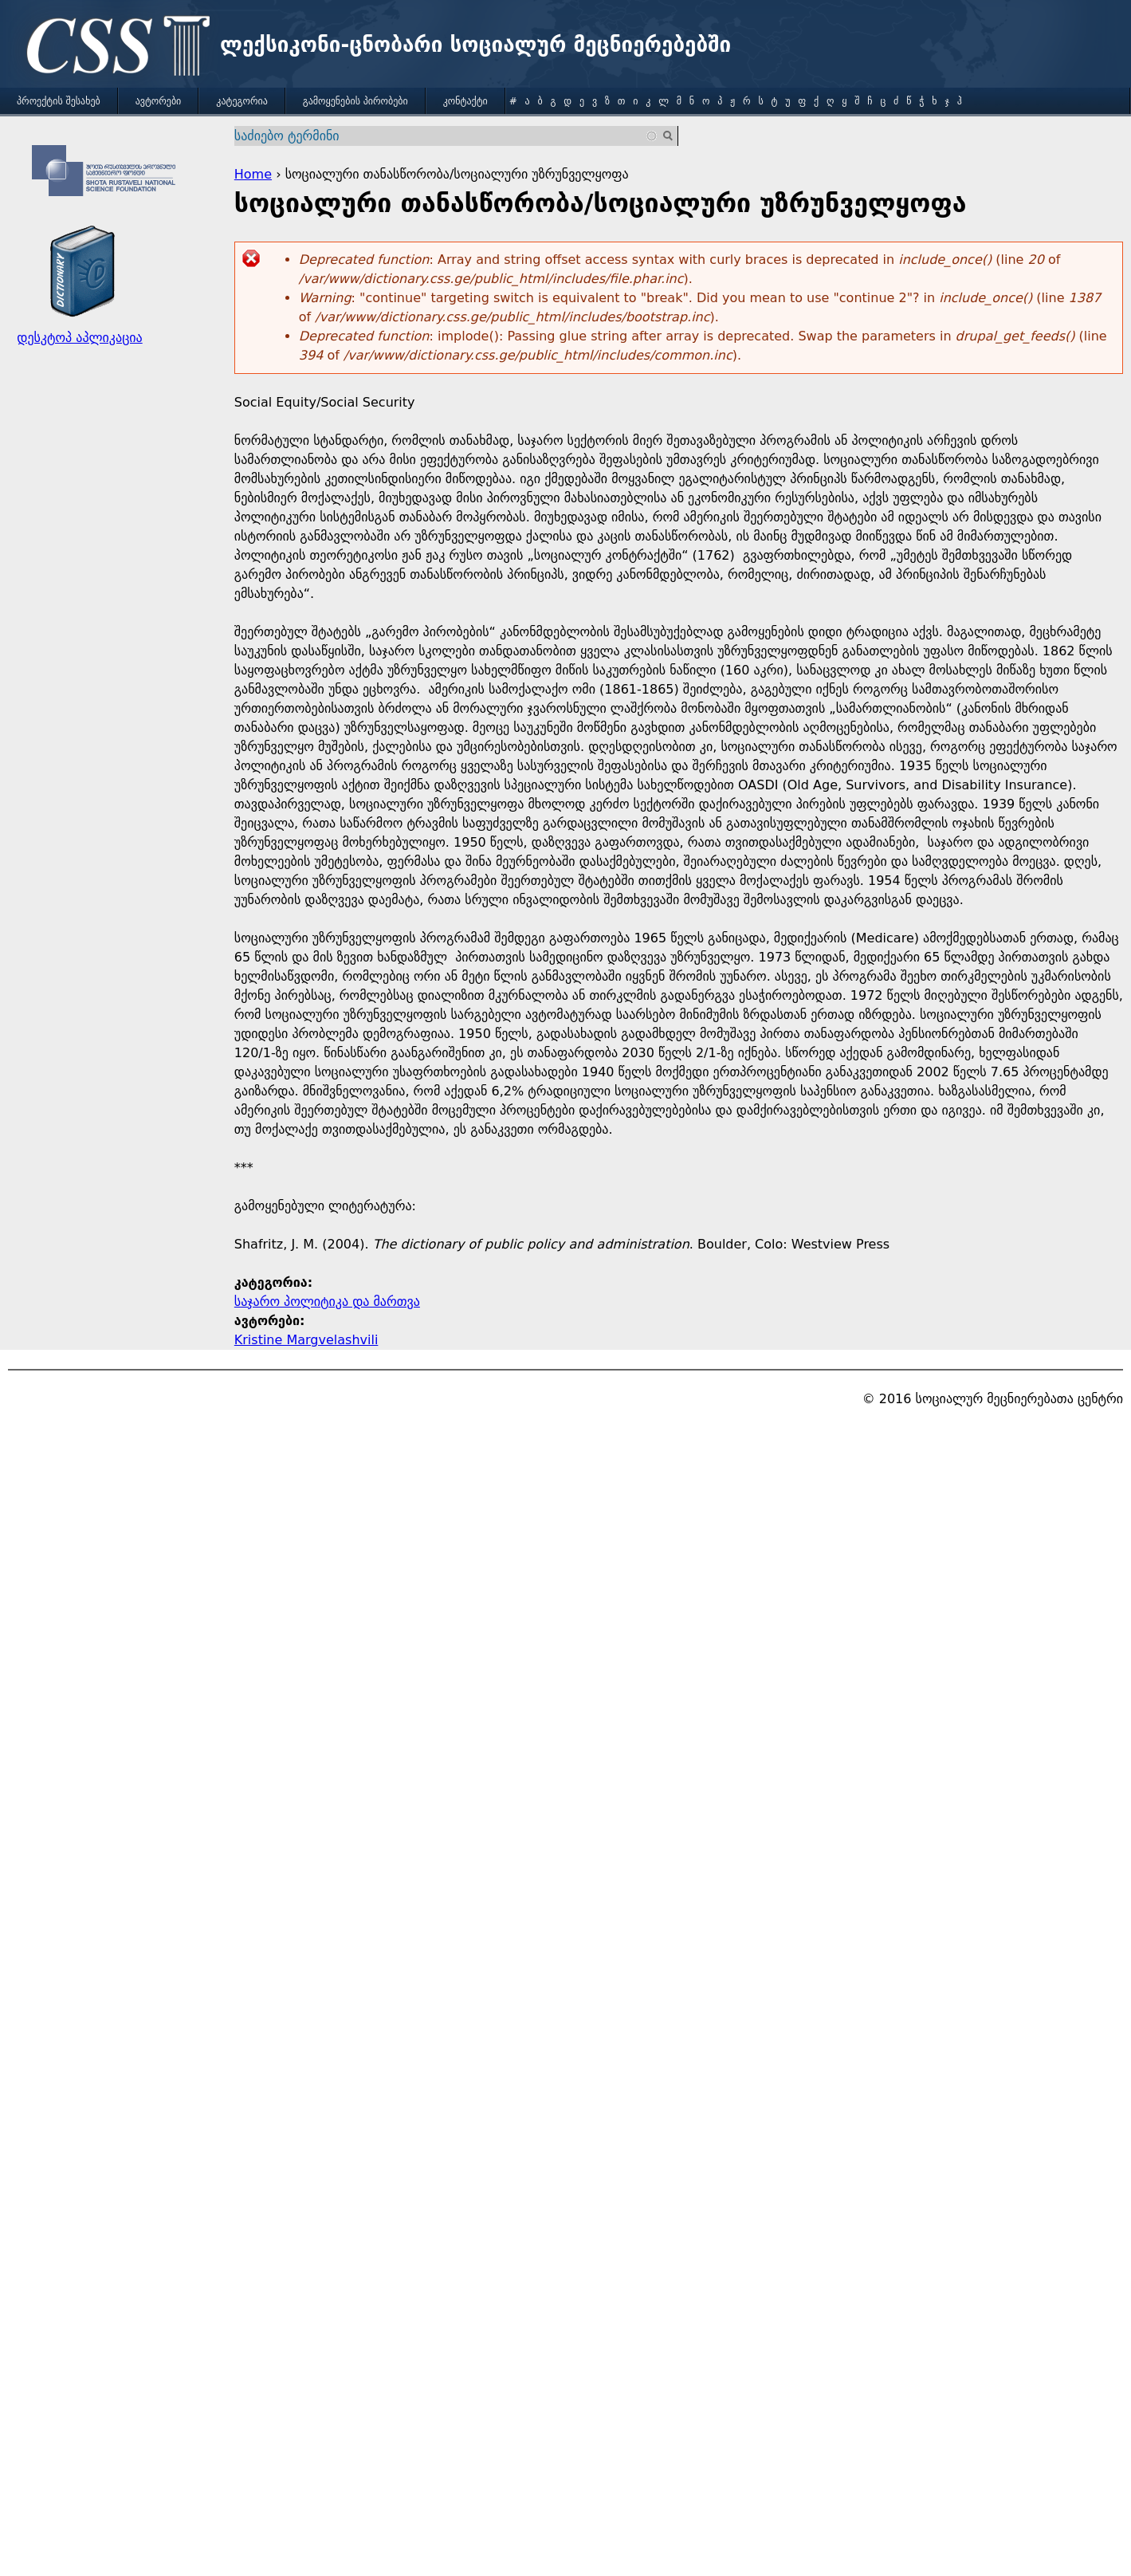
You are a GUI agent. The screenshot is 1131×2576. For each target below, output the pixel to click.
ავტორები (158, 101)
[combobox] (446, 136)
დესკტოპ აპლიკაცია (79, 337)
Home (253, 174)
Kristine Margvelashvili (306, 1339)
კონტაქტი (465, 101)
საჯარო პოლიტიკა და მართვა (327, 1301)
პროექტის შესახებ (58, 101)
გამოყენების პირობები (355, 101)
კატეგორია (241, 101)
